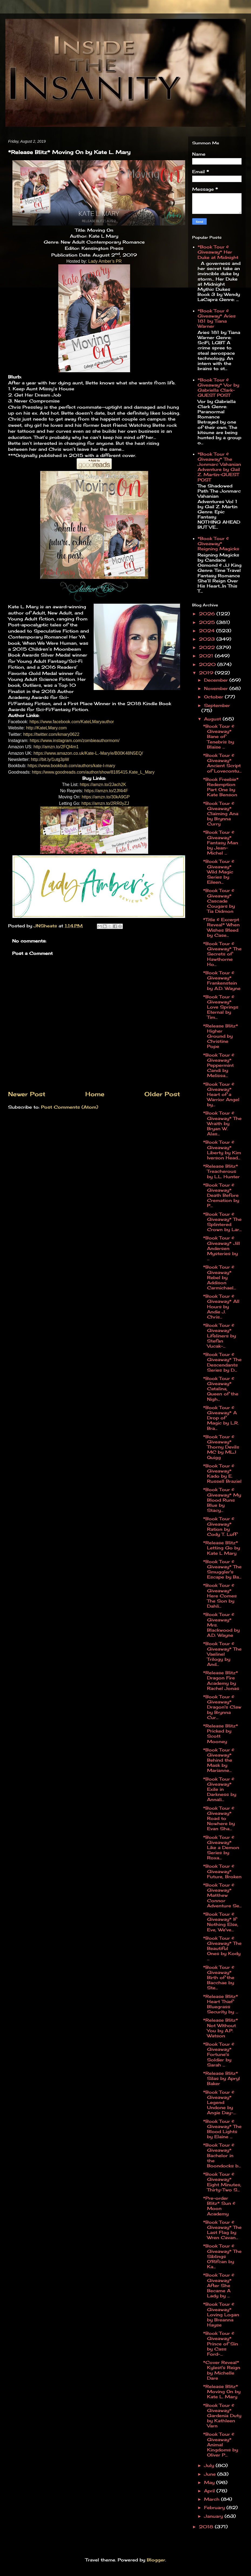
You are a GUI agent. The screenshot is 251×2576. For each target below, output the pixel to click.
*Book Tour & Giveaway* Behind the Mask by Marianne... (218, 1760)
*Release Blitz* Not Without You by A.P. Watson (220, 2027)
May (210, 2482)
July (210, 2465)
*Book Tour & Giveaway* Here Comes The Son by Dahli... (220, 1596)
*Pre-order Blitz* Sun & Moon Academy (219, 2205)
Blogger (156, 2560)
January (214, 2516)
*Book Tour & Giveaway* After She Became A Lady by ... (218, 2285)
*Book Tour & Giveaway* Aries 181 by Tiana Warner (217, 318)
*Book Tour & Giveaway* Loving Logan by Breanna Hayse (221, 2314)
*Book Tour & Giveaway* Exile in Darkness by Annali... (219, 1789)
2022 (207, 647)
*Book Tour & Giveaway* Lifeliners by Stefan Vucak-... (219, 1336)
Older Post (162, 1094)
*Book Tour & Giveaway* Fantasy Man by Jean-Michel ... (220, 842)
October (214, 696)
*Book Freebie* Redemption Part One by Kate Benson (221, 787)
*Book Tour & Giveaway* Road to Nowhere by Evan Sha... (219, 1818)
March (212, 2499)
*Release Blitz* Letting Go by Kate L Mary (221, 1548)
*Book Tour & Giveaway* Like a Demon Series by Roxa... (221, 1847)
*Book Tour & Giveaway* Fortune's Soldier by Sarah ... (218, 2054)
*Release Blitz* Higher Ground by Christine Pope (220, 1036)
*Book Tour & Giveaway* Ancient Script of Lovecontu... (222, 763)
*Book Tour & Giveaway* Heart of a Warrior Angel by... (221, 1094)
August (213, 719)
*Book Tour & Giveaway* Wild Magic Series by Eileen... (218, 872)
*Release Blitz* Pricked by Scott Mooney (220, 1733)
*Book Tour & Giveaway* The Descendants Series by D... (222, 1362)
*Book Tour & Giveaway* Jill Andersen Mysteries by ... (221, 1248)
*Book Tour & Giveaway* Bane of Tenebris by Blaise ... (218, 736)
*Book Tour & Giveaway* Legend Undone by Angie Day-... (219, 2102)
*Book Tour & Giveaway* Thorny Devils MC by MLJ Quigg (221, 1447)
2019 (207, 672)
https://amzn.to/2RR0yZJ (105, 803)
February (215, 2507)
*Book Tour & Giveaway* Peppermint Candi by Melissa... (218, 1065)
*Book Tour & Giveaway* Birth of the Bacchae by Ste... (218, 1978)
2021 (207, 655)
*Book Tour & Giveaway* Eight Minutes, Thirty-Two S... (222, 2181)
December (216, 680)
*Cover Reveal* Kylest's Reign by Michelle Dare (221, 2370)
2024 (207, 630)
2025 (207, 622)
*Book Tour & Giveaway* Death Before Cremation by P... (221, 1195)
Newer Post (26, 1094)
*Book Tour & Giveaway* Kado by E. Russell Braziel (222, 1473)
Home (94, 1094)
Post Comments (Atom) (69, 1107)
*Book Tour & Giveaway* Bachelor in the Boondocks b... (222, 2155)
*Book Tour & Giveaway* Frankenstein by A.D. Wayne (221, 980)
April (210, 2490)
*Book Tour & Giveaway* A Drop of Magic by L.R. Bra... (221, 1418)
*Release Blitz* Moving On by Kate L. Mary (221, 2391)
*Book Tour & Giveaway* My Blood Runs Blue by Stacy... (222, 1500)
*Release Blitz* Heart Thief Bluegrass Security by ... (220, 2004)
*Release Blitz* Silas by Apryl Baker (221, 2078)
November (216, 688)
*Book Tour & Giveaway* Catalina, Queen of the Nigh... (220, 1389)
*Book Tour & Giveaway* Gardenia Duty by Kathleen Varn (222, 2416)
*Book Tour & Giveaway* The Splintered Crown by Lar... (222, 1221)
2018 (207, 2526)
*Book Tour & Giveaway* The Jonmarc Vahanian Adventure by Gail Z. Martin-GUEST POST (219, 467)
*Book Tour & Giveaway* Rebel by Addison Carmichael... (219, 1277)
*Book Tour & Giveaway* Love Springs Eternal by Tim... (220, 1007)
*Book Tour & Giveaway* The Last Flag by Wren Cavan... (222, 2229)
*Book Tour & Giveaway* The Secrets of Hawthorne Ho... (222, 954)
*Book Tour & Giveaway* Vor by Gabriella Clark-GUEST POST (218, 387)
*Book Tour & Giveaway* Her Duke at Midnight (218, 252)
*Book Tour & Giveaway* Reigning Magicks (218, 543)
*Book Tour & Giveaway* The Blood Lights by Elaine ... (222, 2129)
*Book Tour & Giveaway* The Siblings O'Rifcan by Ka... (222, 2256)
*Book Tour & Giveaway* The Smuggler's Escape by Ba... (222, 1569)
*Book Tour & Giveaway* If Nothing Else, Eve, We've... (220, 1921)
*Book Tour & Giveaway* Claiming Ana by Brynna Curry (220, 814)
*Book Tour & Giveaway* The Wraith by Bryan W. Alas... (222, 1123)
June (210, 2474)
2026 (207, 613)
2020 (208, 664)
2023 (207, 639)
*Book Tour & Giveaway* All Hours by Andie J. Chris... (221, 1306)
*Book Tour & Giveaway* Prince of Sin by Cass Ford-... (220, 2344)
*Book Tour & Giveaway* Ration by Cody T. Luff (220, 1526)
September (217, 705)
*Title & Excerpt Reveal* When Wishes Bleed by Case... (221, 927)
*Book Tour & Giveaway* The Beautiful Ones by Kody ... (222, 1948)
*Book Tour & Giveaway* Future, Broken (222, 1871)
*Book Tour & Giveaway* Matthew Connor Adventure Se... (222, 1895)
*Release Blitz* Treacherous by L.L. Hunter (221, 1171)
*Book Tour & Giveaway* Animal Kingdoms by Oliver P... (220, 2444)
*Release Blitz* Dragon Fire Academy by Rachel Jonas (221, 1680)
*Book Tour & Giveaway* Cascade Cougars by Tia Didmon (219, 901)
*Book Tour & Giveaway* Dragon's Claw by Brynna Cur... (222, 1707)
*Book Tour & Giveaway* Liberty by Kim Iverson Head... (222, 1149)
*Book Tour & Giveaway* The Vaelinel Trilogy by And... (222, 1654)
